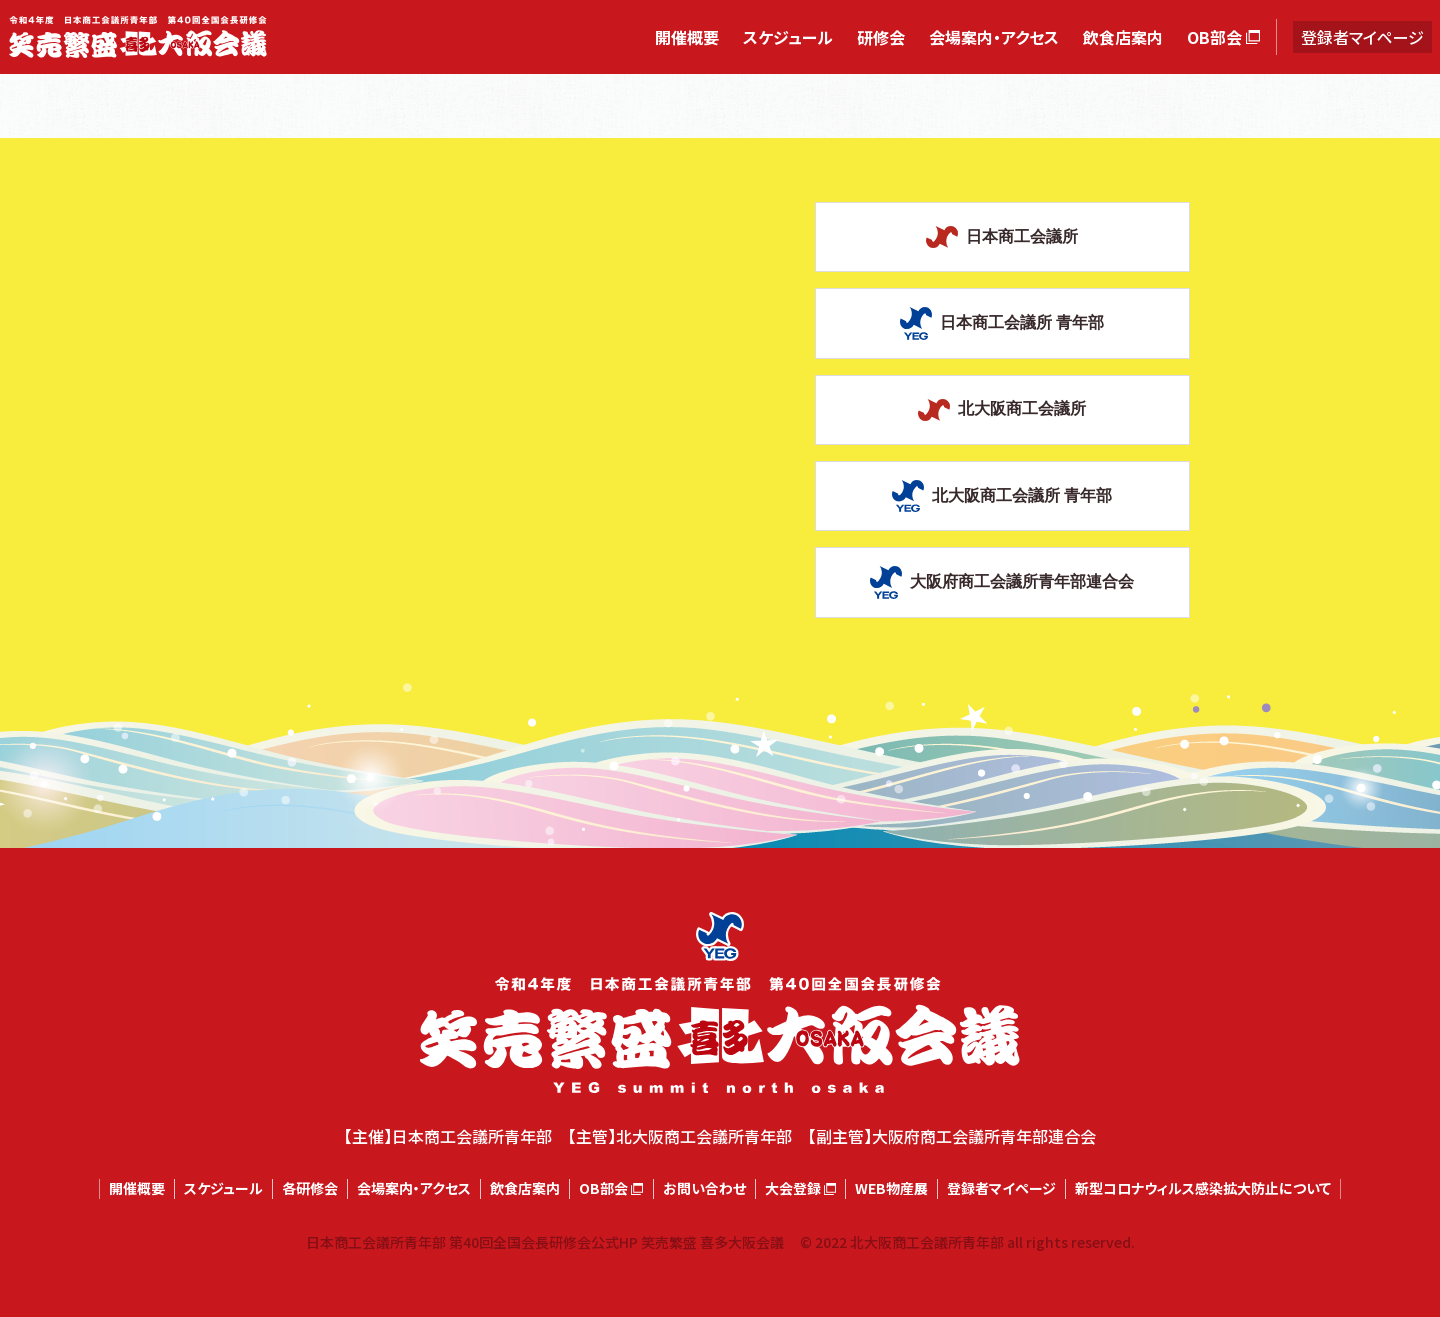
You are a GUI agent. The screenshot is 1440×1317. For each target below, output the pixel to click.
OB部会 (1214, 37)
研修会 (881, 37)
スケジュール (788, 37)
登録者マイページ (1362, 37)
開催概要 (687, 37)
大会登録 (793, 1188)
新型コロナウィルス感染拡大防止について (1203, 1188)
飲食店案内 (1123, 37)
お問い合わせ (704, 1188)
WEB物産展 (891, 1188)
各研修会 (310, 1188)
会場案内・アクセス (994, 37)
